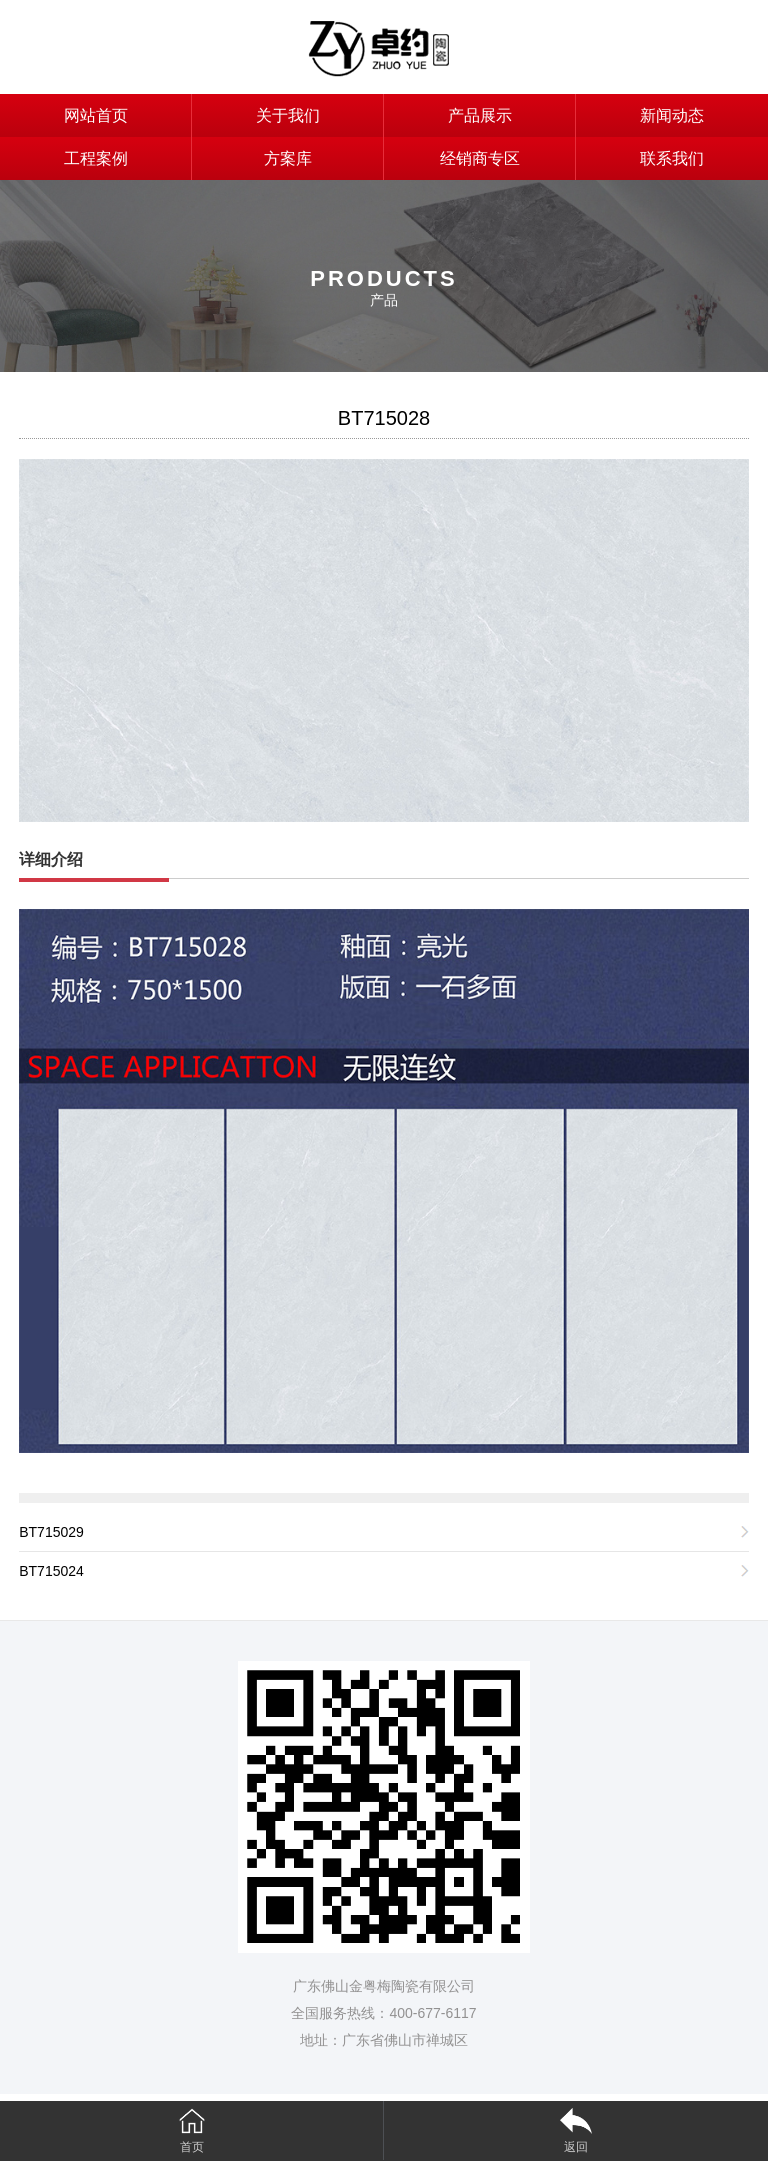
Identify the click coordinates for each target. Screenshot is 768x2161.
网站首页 (96, 115)
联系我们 (672, 158)
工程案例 (96, 158)
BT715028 (384, 418)
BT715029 (51, 1532)
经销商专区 (480, 158)
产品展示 (480, 115)
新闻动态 (672, 115)
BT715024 (51, 1571)
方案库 (288, 158)
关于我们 (288, 115)
